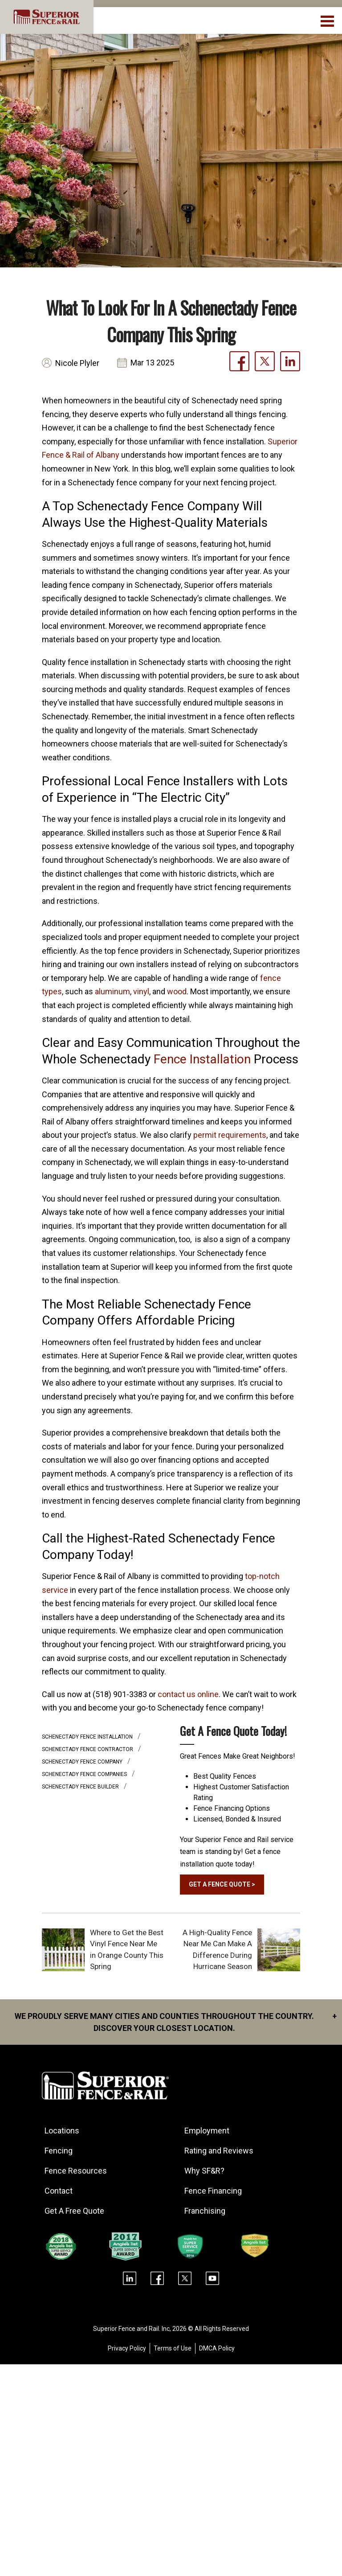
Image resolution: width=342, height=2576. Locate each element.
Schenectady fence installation (88, 1737)
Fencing (59, 2150)
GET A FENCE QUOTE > (222, 1884)
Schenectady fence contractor (88, 1749)
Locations (62, 2130)
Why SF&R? (204, 2170)
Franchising (204, 2210)
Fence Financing (213, 2190)
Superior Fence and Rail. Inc (131, 2328)
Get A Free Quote (74, 2210)
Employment (206, 2130)
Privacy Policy (127, 2348)
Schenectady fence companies (85, 1774)
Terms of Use (172, 2348)
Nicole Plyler (77, 363)
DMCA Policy (217, 2348)
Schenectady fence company (83, 1762)
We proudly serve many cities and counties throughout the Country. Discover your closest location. (176, 2021)
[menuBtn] (328, 20)
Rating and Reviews (218, 2150)
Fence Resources (76, 2170)
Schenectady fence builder (81, 1787)
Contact (59, 2190)
